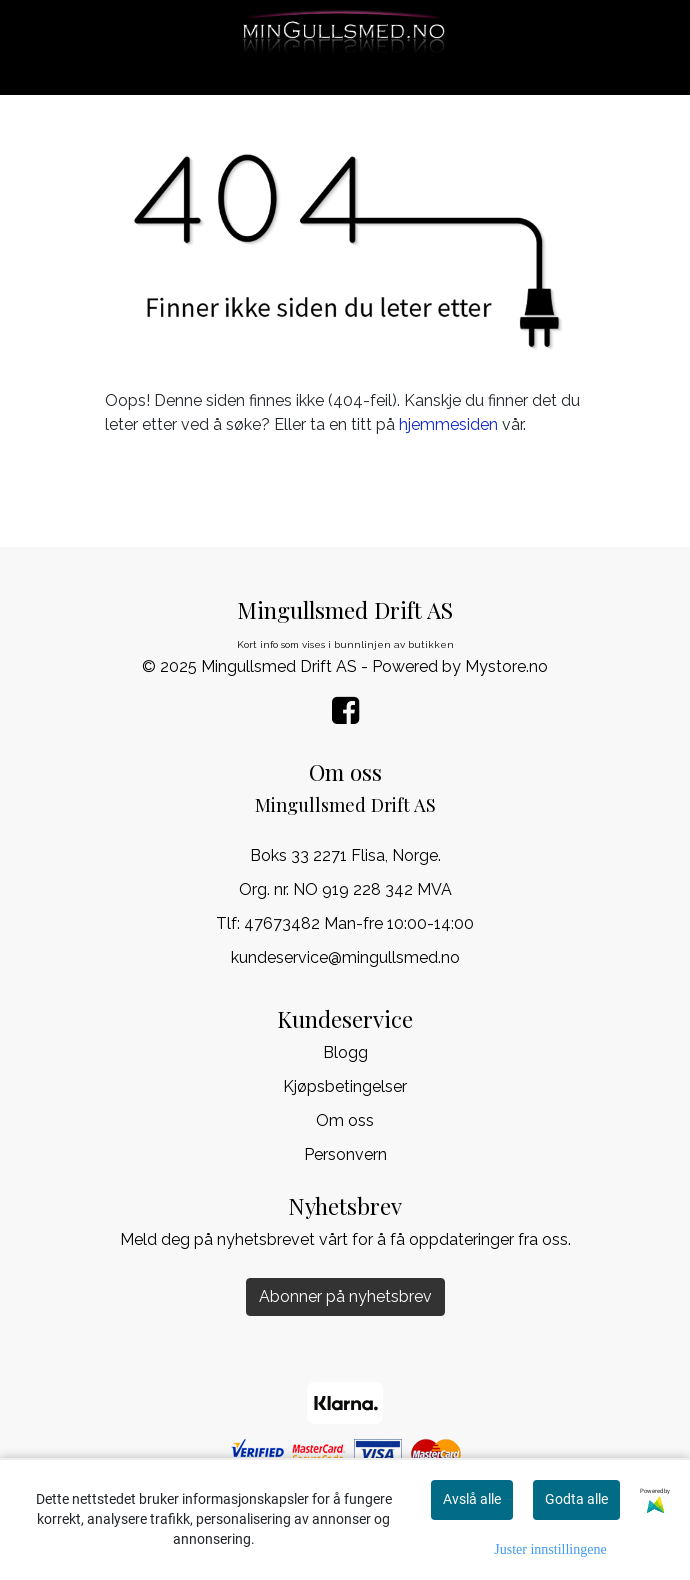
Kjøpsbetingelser (345, 1086)
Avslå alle (472, 1499)
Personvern (345, 1154)
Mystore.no (506, 666)
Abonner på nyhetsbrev (345, 1296)
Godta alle (576, 1499)
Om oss (345, 1120)
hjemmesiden (448, 424)
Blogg (345, 1052)
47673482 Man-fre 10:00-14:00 (359, 923)
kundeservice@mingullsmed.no (345, 957)
